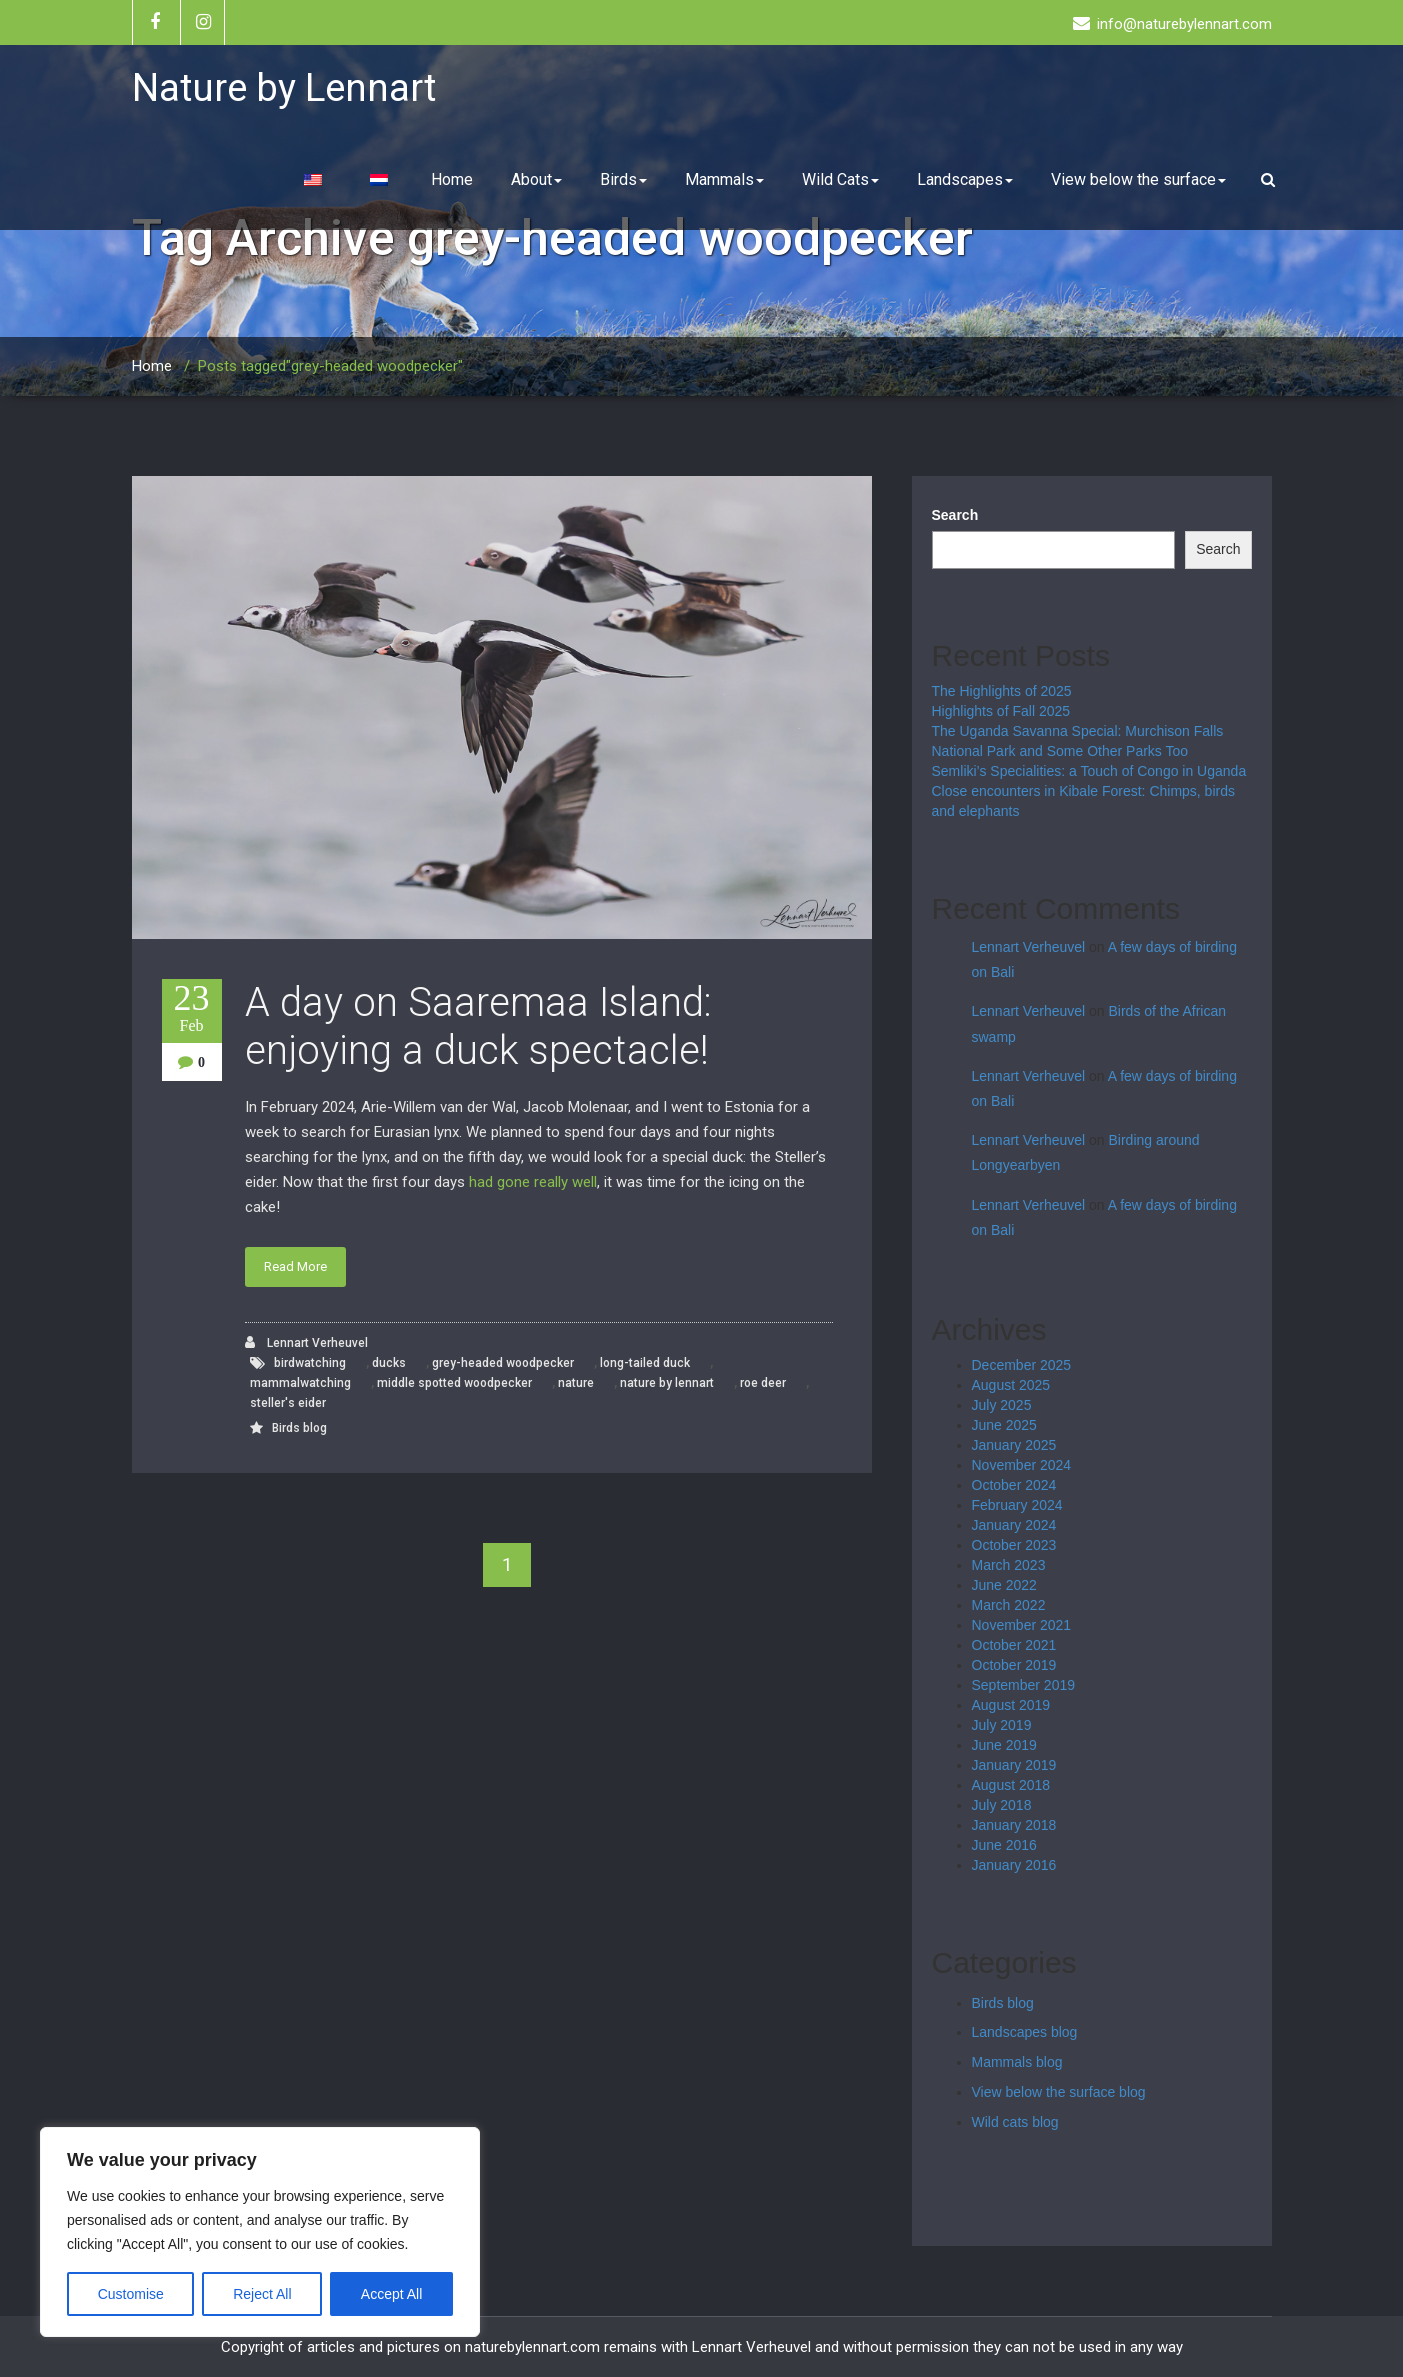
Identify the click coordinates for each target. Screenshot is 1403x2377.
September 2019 (1024, 1685)
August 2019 (1011, 1705)
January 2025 (1014, 1445)
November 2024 (1022, 1465)
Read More (295, 1266)
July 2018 (1002, 1805)
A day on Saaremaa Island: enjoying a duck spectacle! (478, 1026)
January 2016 (1014, 1865)
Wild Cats (840, 179)
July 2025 (1002, 1405)
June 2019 (1004, 1745)
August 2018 (1011, 1785)
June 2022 (1004, 1585)
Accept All (391, 2294)
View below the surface (1138, 179)
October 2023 (1014, 1545)
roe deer (763, 1383)
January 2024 (1014, 1525)
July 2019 (1002, 1725)
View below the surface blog (1059, 2092)
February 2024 (1017, 1505)
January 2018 (1014, 1825)
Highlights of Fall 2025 (1001, 711)
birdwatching (310, 1363)
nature (576, 1383)
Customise (131, 2294)
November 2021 (1022, 1625)
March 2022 (1009, 1605)
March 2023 (1009, 1565)
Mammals (724, 179)
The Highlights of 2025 (1002, 691)
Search (955, 515)
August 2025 (1011, 1385)
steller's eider (288, 1403)
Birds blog (299, 1428)
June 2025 (1004, 1425)
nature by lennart (667, 1383)
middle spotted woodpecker (454, 1383)
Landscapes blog (1025, 2032)
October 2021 (1014, 1645)
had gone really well (533, 1182)
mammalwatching (300, 1383)
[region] (260, 2232)
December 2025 (1022, 1365)
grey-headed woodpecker (503, 1363)
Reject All (262, 2294)
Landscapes (965, 179)
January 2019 (1014, 1765)
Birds (623, 179)
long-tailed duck (645, 1363)
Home (452, 179)
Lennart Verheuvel (306, 1342)
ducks (389, 1363)
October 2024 (1014, 1485)
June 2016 (1004, 1845)
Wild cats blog (1015, 2122)
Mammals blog (1017, 2062)
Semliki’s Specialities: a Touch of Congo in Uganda (1089, 771)
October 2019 (1014, 1665)
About (536, 179)
